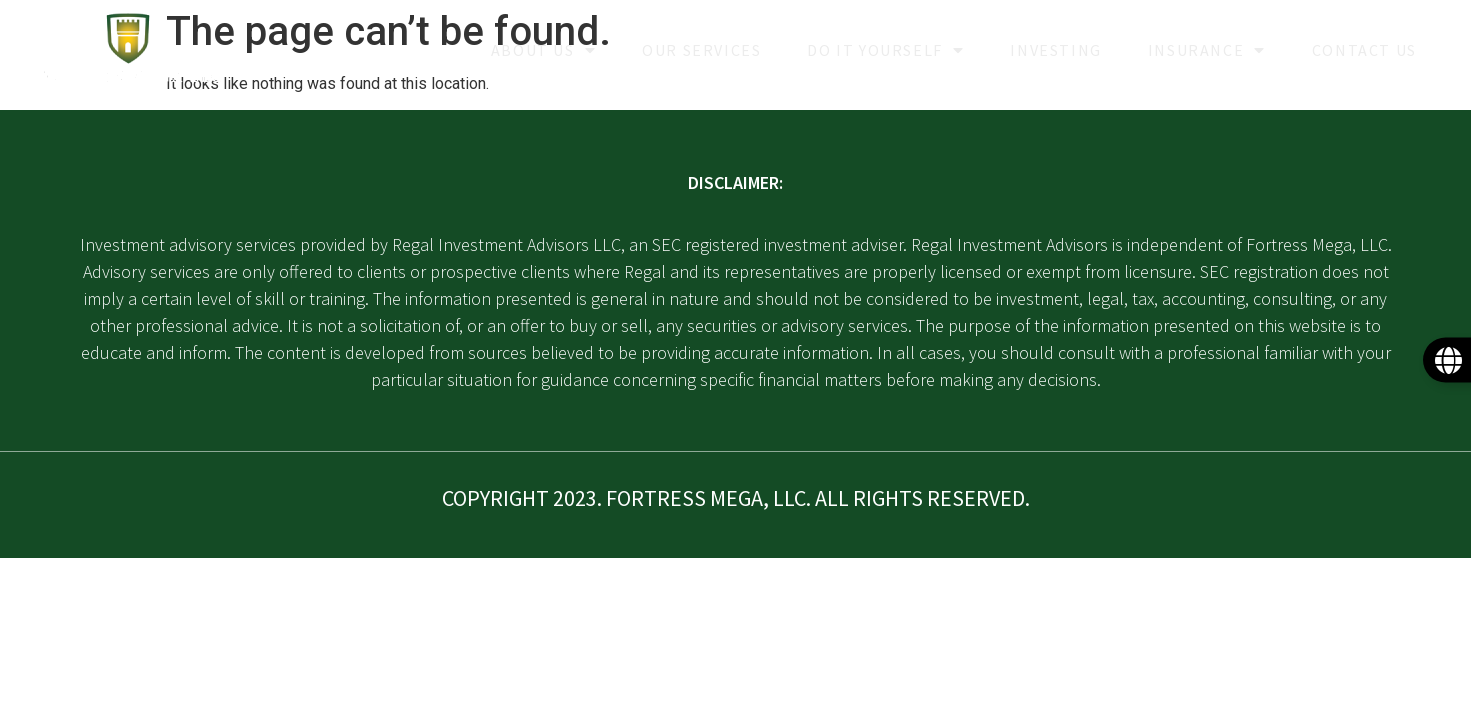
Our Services (701, 50)
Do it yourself (885, 50)
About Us (543, 50)
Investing (1055, 50)
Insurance (1207, 50)
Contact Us (1364, 50)
